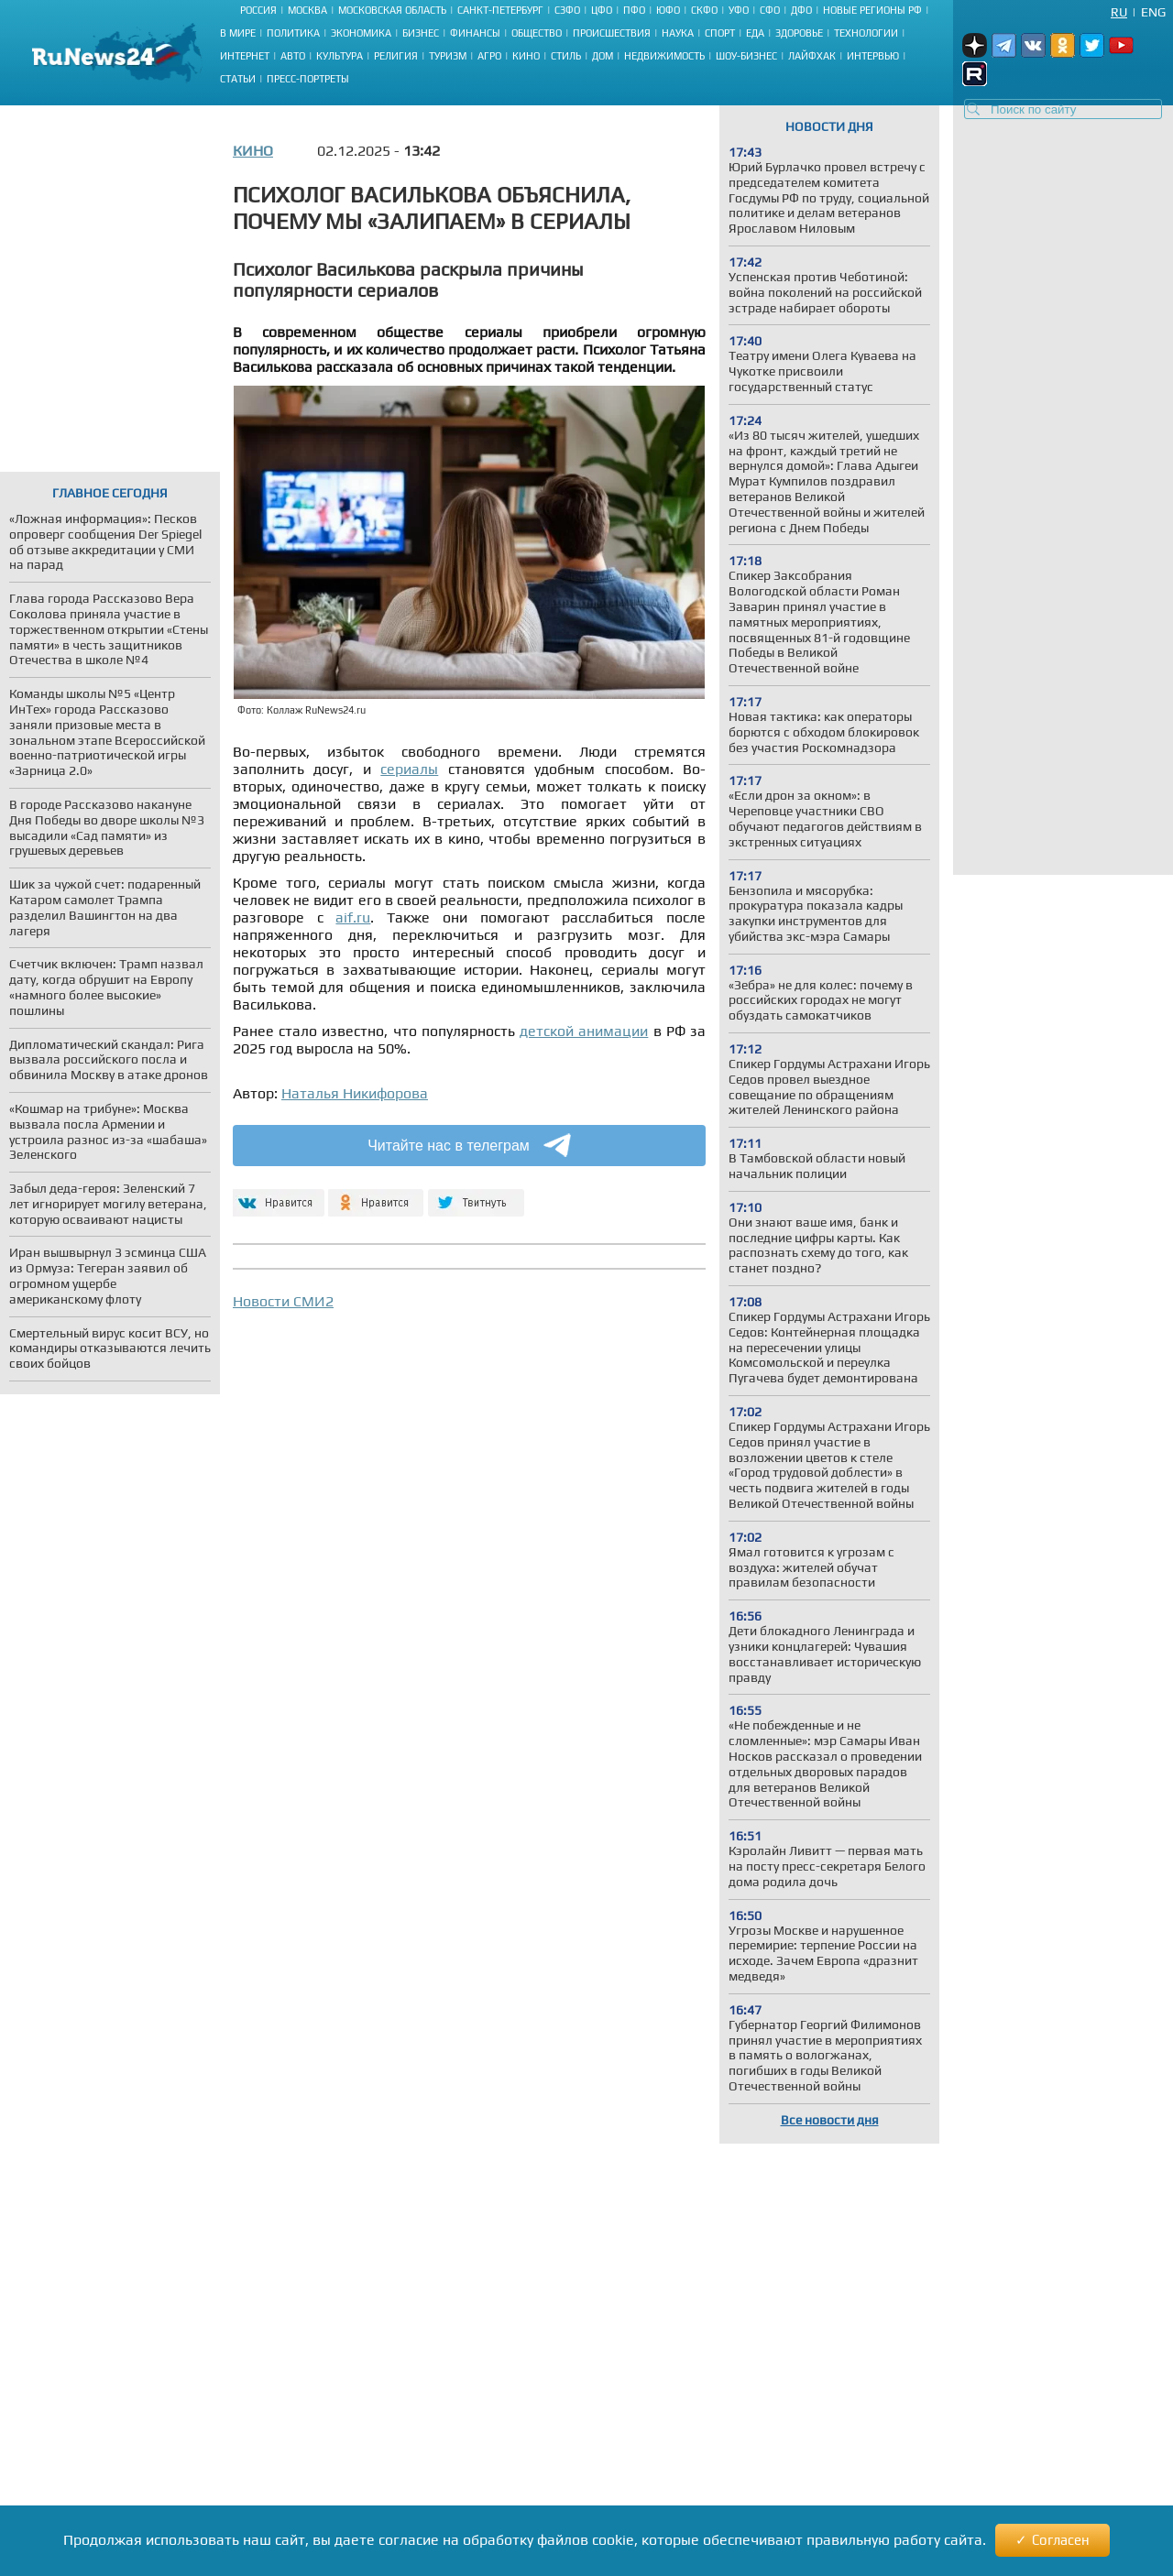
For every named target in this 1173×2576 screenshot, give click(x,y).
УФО (739, 10)
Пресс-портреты (308, 78)
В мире (238, 32)
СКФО (704, 10)
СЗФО (567, 10)
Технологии (866, 32)
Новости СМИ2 (283, 1301)
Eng (1153, 12)
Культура (339, 55)
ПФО (634, 10)
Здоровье (799, 32)
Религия (396, 55)
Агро (489, 55)
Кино (526, 55)
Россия (258, 10)
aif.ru (352, 917)
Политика (293, 32)
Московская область (392, 10)
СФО (770, 10)
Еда (755, 32)
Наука (678, 32)
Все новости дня (830, 2119)
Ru (1119, 12)
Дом (602, 55)
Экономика (361, 32)
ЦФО (601, 10)
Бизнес (420, 32)
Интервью (873, 55)
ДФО (801, 10)
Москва (307, 10)
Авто (292, 55)
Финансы (475, 32)
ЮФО (668, 10)
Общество (536, 32)
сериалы (409, 769)
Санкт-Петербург (500, 10)
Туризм (447, 55)
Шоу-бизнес (746, 55)
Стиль (566, 55)
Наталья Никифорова (354, 1093)
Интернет (244, 55)
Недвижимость (664, 55)
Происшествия (612, 32)
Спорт (720, 32)
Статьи (238, 78)
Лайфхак (812, 55)
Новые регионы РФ (872, 10)
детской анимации (584, 1031)
